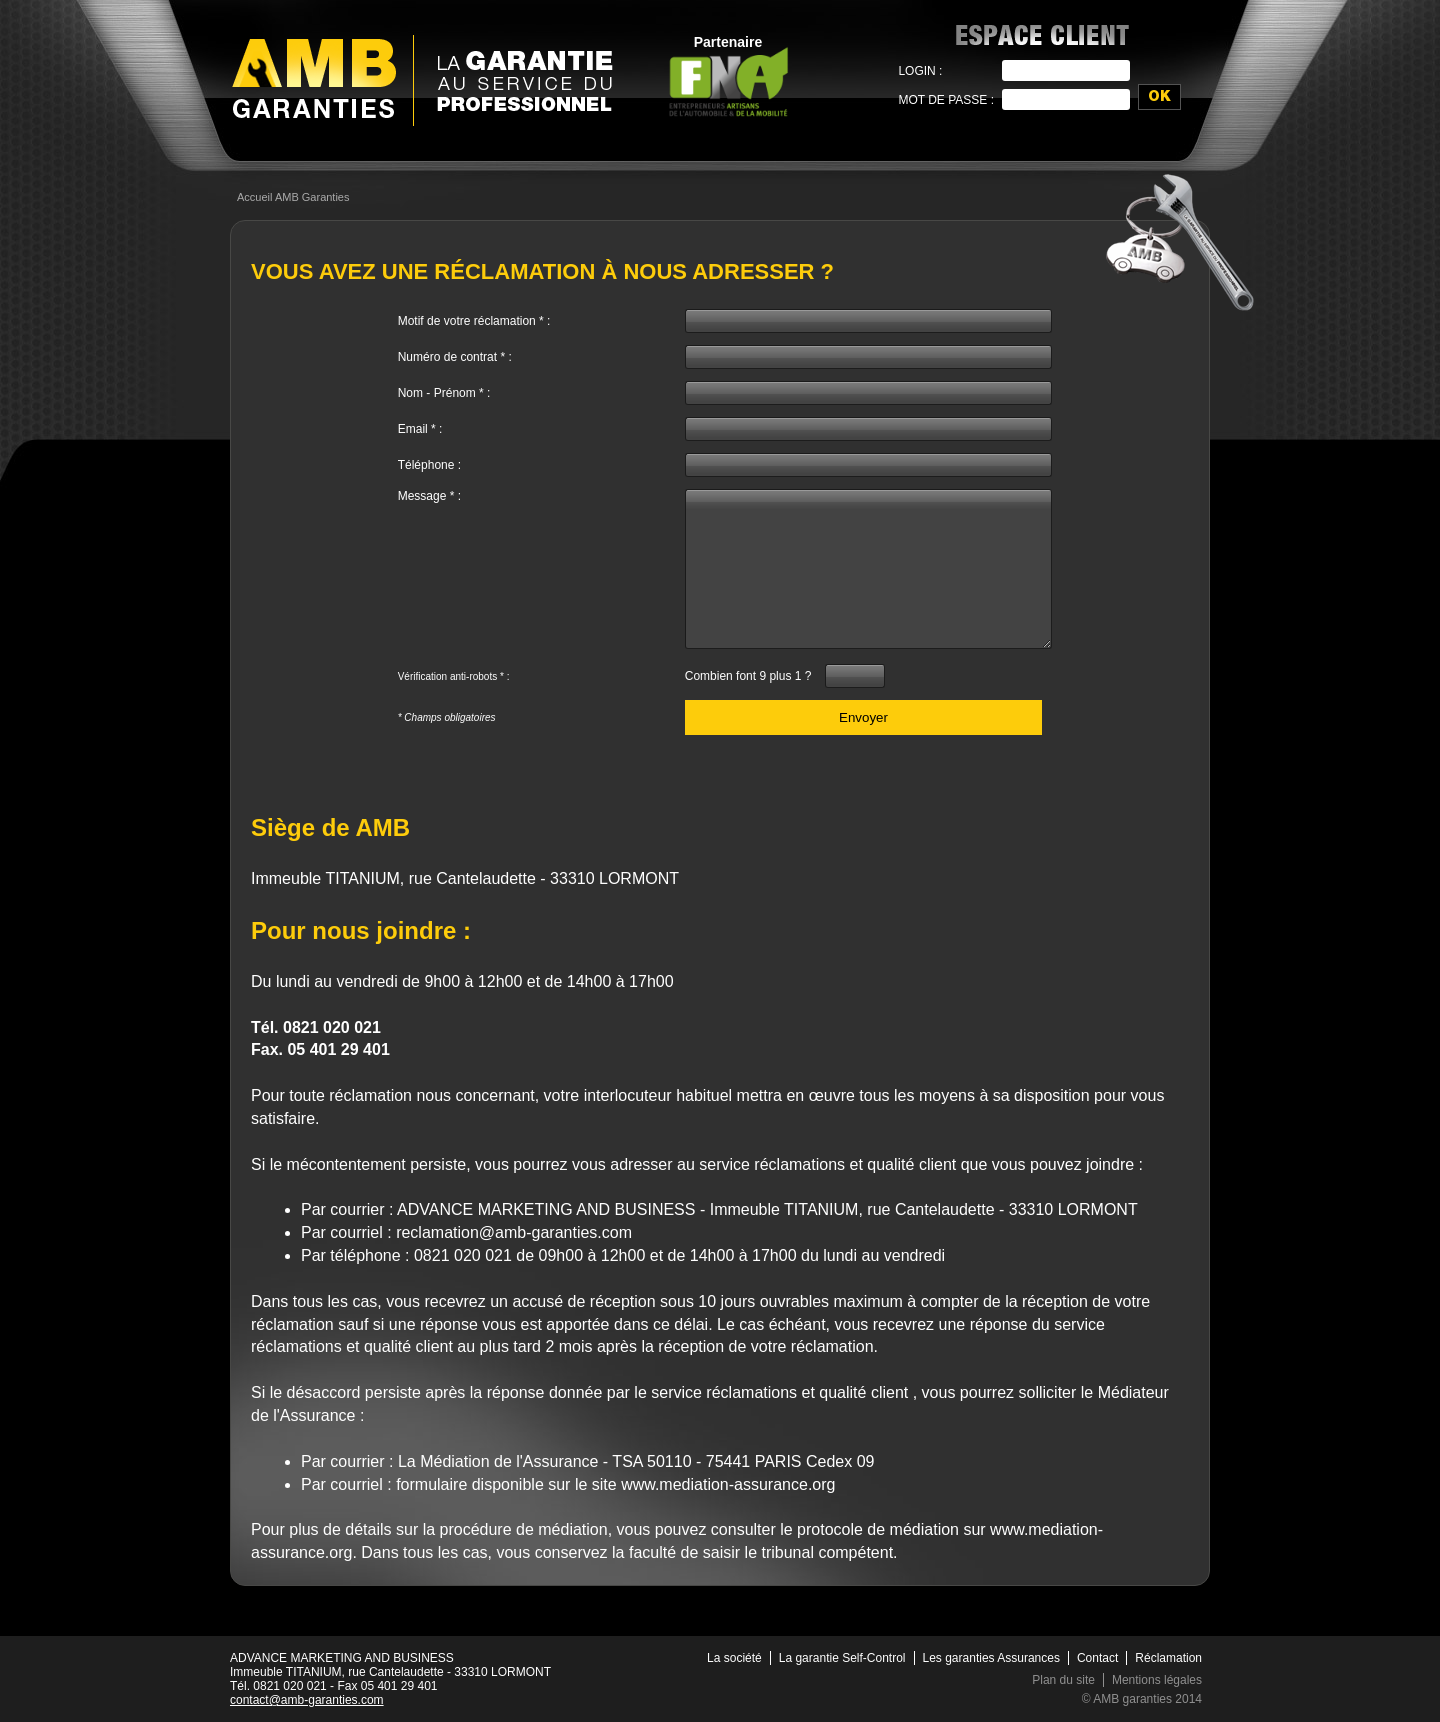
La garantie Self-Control (842, 1658)
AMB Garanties (314, 78)
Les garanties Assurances (991, 1658)
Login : (920, 71)
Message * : (429, 496)
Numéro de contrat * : (455, 357)
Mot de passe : (946, 100)
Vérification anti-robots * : (454, 676)
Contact (1097, 1658)
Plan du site (1063, 1680)
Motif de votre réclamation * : (474, 321)
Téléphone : (429, 465)
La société (734, 1658)
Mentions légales (1157, 1680)
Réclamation (1168, 1658)
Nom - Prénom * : (444, 393)
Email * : (420, 429)
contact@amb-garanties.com (307, 1700)
